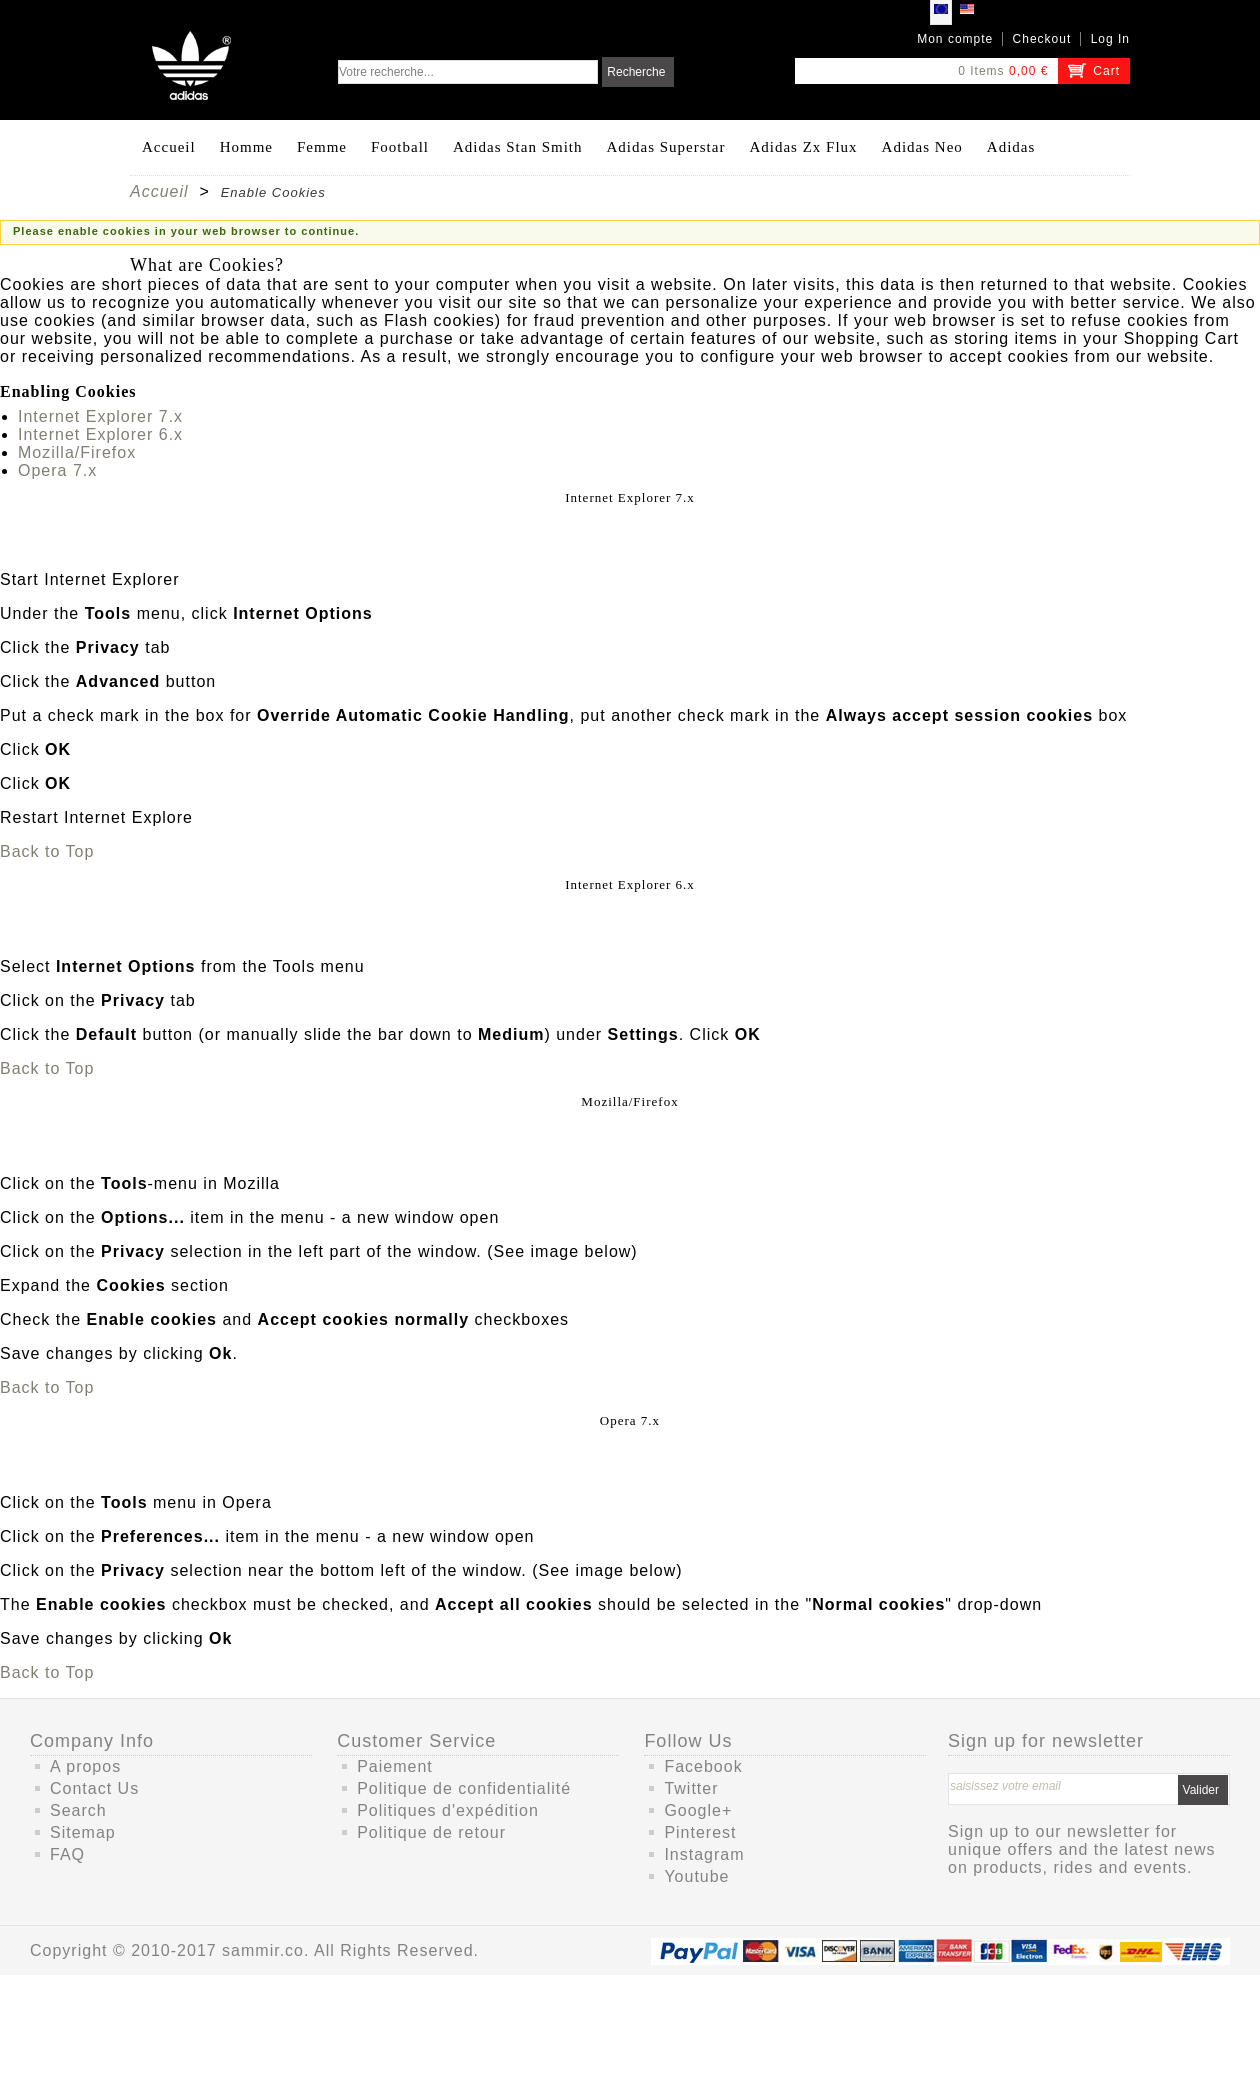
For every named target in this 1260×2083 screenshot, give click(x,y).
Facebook (703, 1766)
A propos (85, 1766)
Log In (1110, 39)
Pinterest (700, 1832)
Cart (1106, 71)
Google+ (698, 1810)
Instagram (704, 1854)
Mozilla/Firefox (77, 452)
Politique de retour (431, 1832)
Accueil (159, 191)
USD (967, 12)
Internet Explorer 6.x (100, 434)
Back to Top (47, 851)
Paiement (395, 1766)
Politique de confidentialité (464, 1788)
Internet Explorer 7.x (100, 416)
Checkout (1042, 39)
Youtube (696, 1876)
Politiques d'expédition (448, 1810)
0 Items (981, 71)
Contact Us (94, 1788)
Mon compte (955, 39)
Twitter (691, 1788)
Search (78, 1810)
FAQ (67, 1854)
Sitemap (83, 1832)
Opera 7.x (57, 470)
